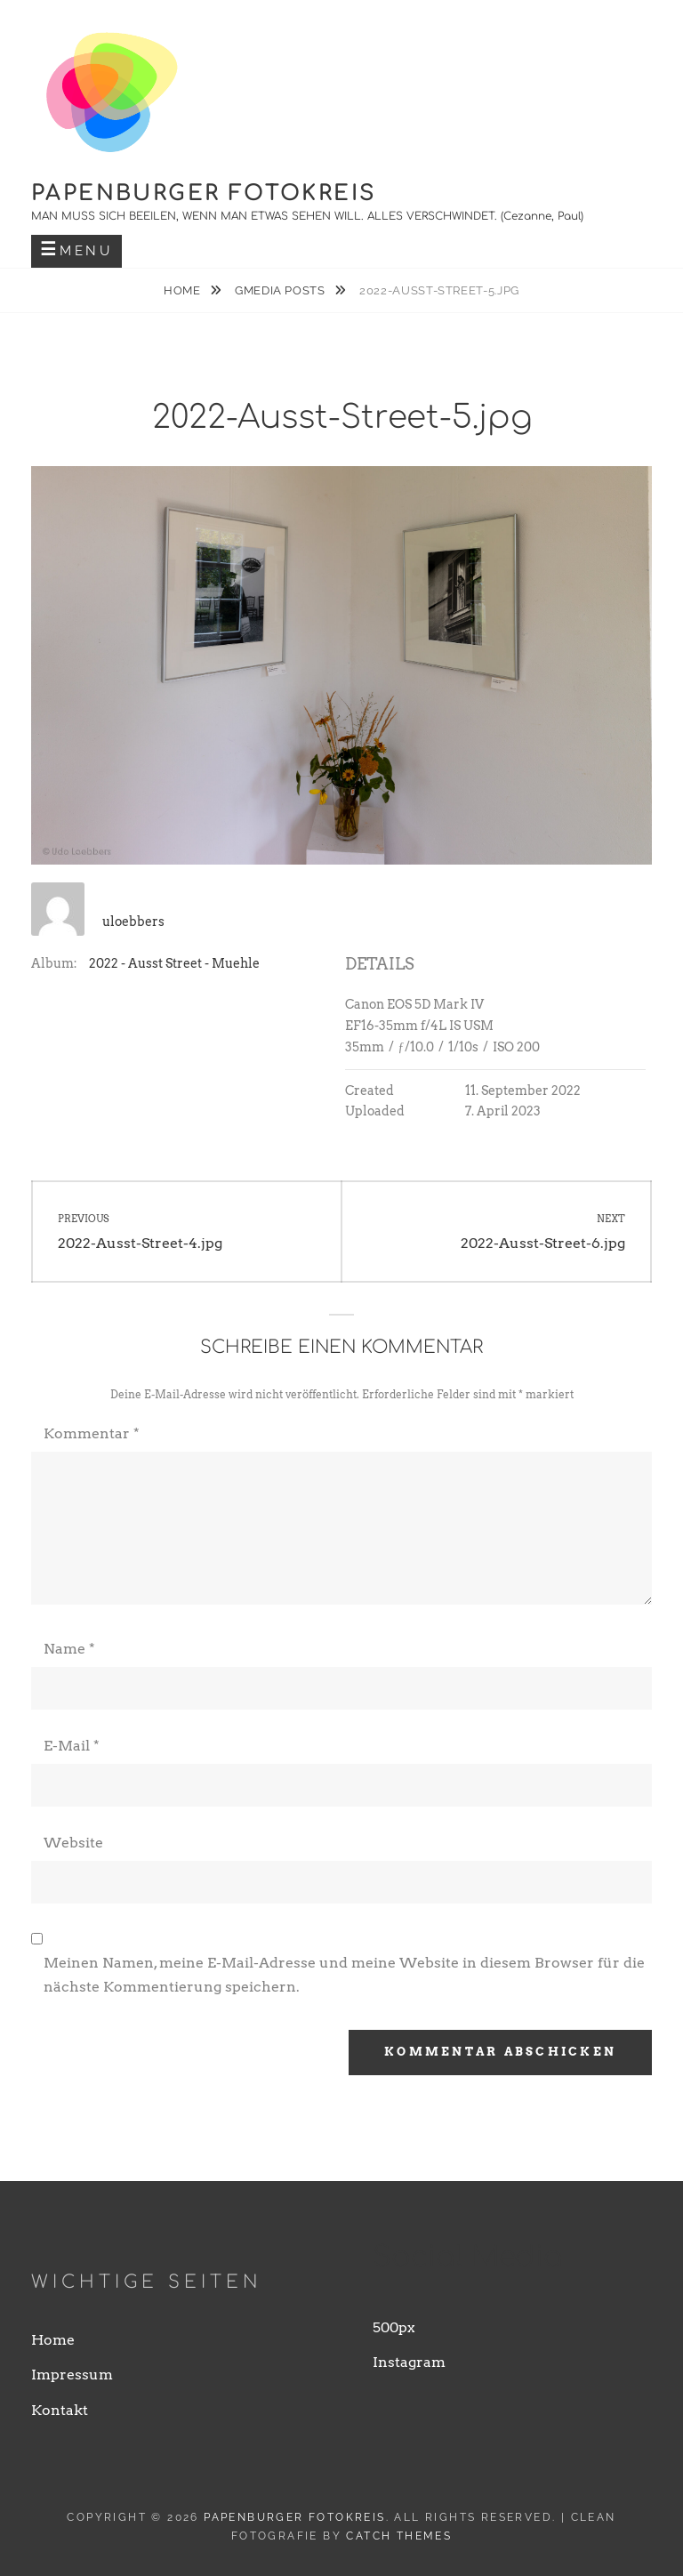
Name (69, 1648)
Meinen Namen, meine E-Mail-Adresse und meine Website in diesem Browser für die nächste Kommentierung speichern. (344, 1974)
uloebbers (133, 921)
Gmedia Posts (281, 290)
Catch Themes (399, 2536)
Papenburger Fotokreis (203, 193)
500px (394, 2327)
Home (184, 290)
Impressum (72, 2374)
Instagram (409, 2362)
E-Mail (72, 1745)
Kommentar (92, 1433)
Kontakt (59, 2410)
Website (73, 1842)
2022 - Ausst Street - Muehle (174, 963)
